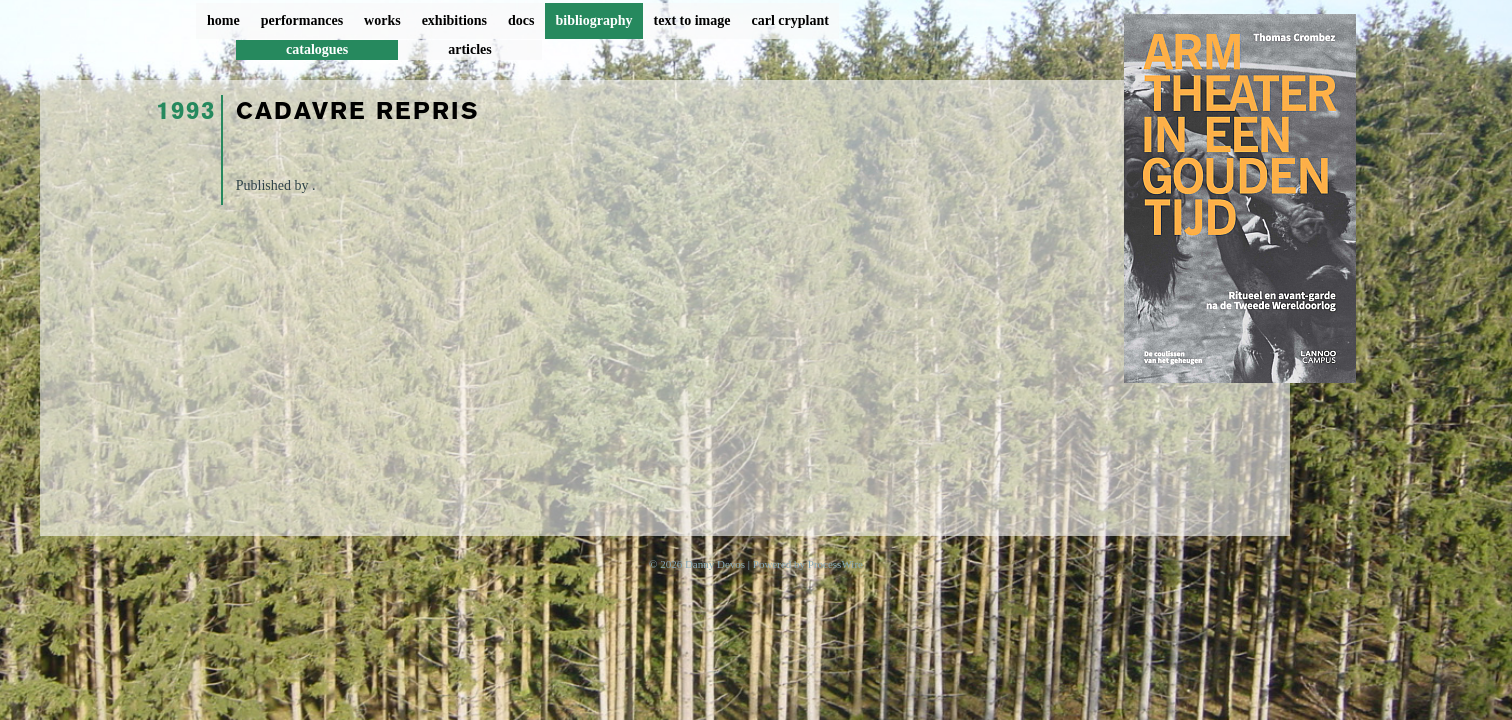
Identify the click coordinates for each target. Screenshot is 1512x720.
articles (470, 49)
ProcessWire (835, 564)
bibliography (593, 20)
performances (302, 20)
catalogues (317, 49)
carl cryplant (789, 20)
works (382, 20)
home (223, 20)
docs (521, 20)
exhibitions (454, 20)
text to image (692, 20)
